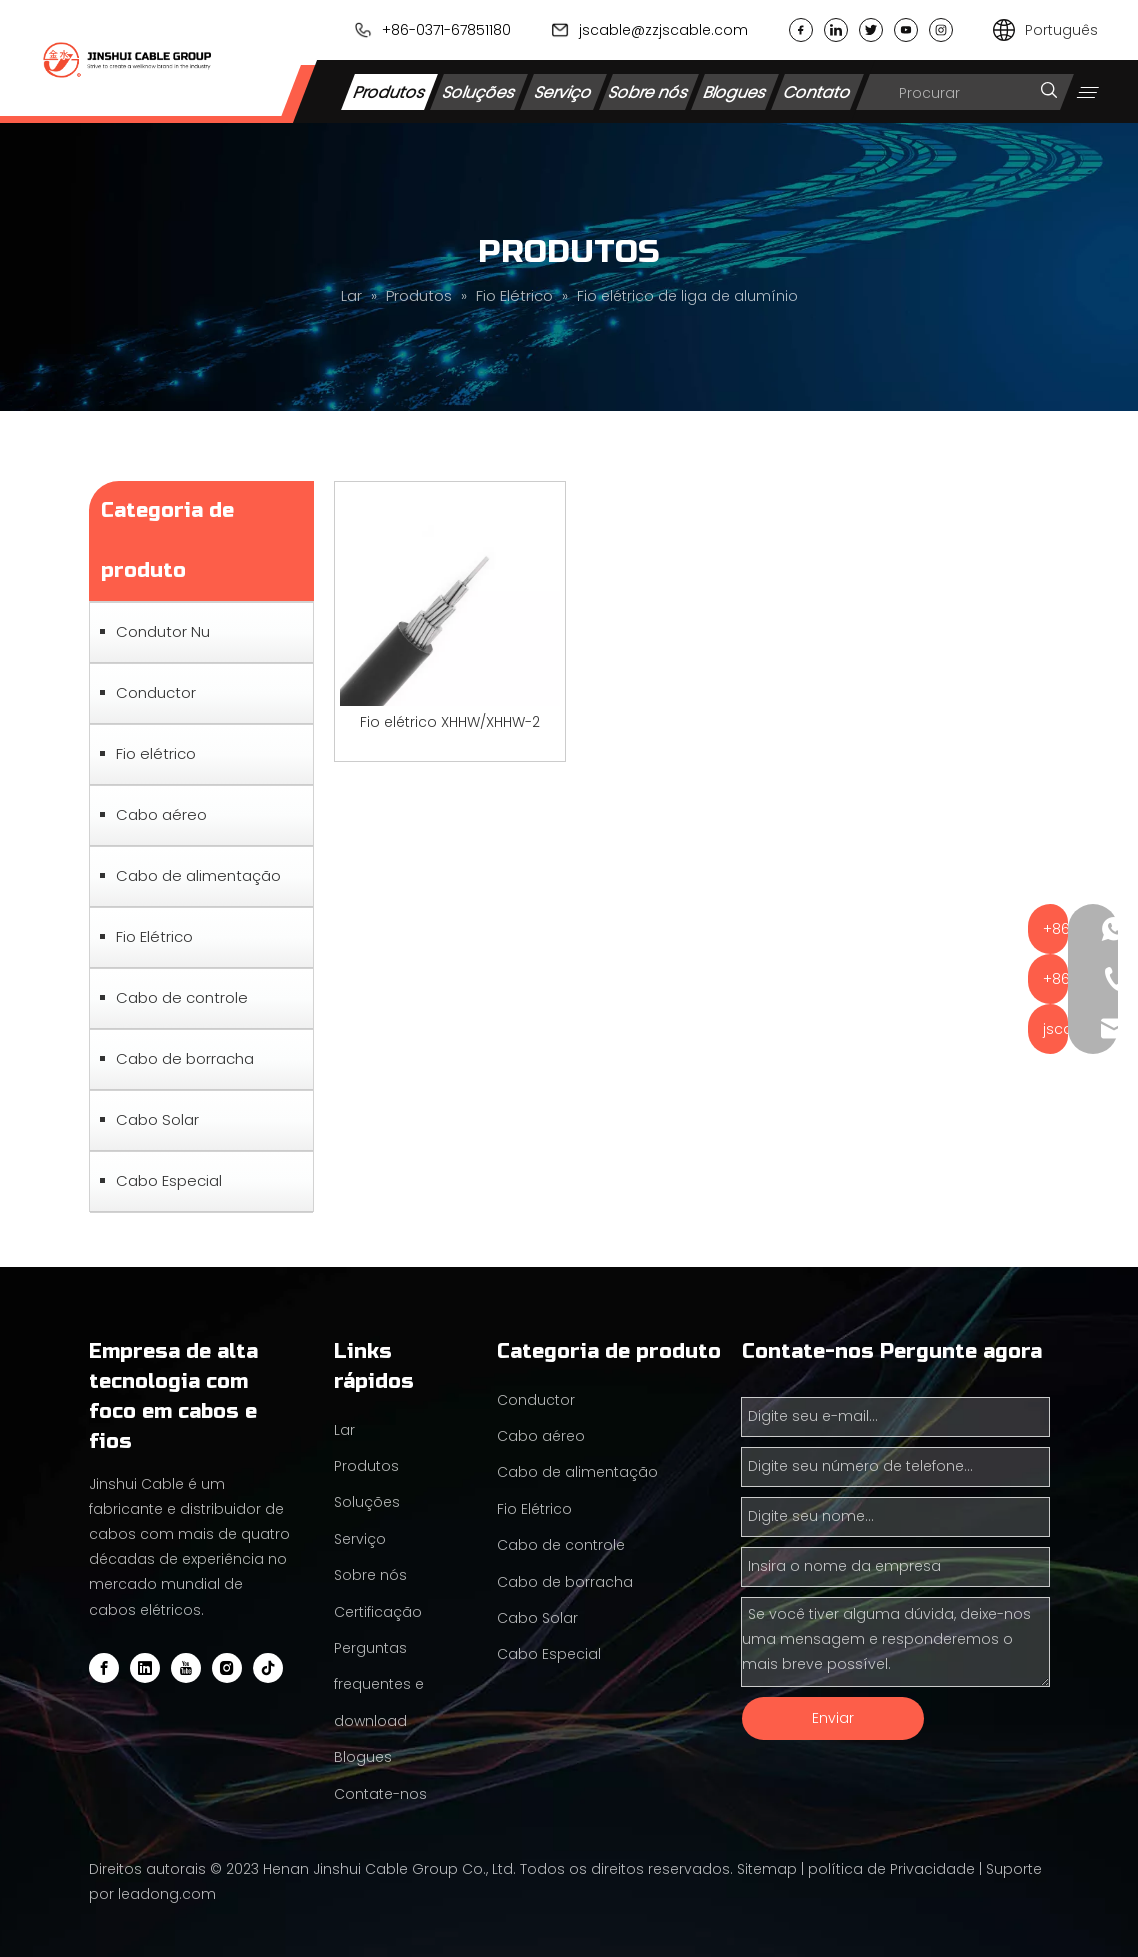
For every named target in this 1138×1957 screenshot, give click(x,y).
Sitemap (767, 1869)
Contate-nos (380, 1794)
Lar (344, 1430)
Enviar (833, 1718)
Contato (818, 91)
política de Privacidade (891, 1869)
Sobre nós (649, 91)
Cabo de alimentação (198, 875)
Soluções (479, 91)
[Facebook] (104, 1668)
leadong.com (167, 1894)
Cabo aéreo (161, 814)
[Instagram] (227, 1668)
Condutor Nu (163, 631)
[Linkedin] (145, 1668)
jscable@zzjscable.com (663, 30)
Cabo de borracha (185, 1058)
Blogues (735, 91)
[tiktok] (268, 1668)
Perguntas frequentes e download (379, 1684)
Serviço (564, 91)
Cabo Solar (157, 1119)
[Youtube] (186, 1668)
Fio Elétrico (154, 936)
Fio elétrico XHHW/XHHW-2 (450, 722)
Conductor (156, 692)
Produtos (390, 91)
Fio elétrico (156, 753)
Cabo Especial (169, 1180)
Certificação (378, 1612)
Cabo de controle (182, 997)
